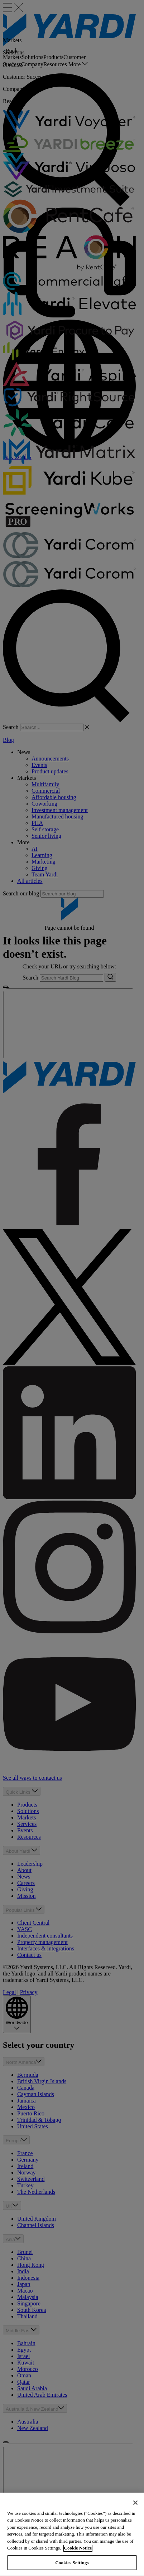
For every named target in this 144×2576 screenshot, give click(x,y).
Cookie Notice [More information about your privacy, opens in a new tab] (78, 2557)
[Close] (135, 2511)
